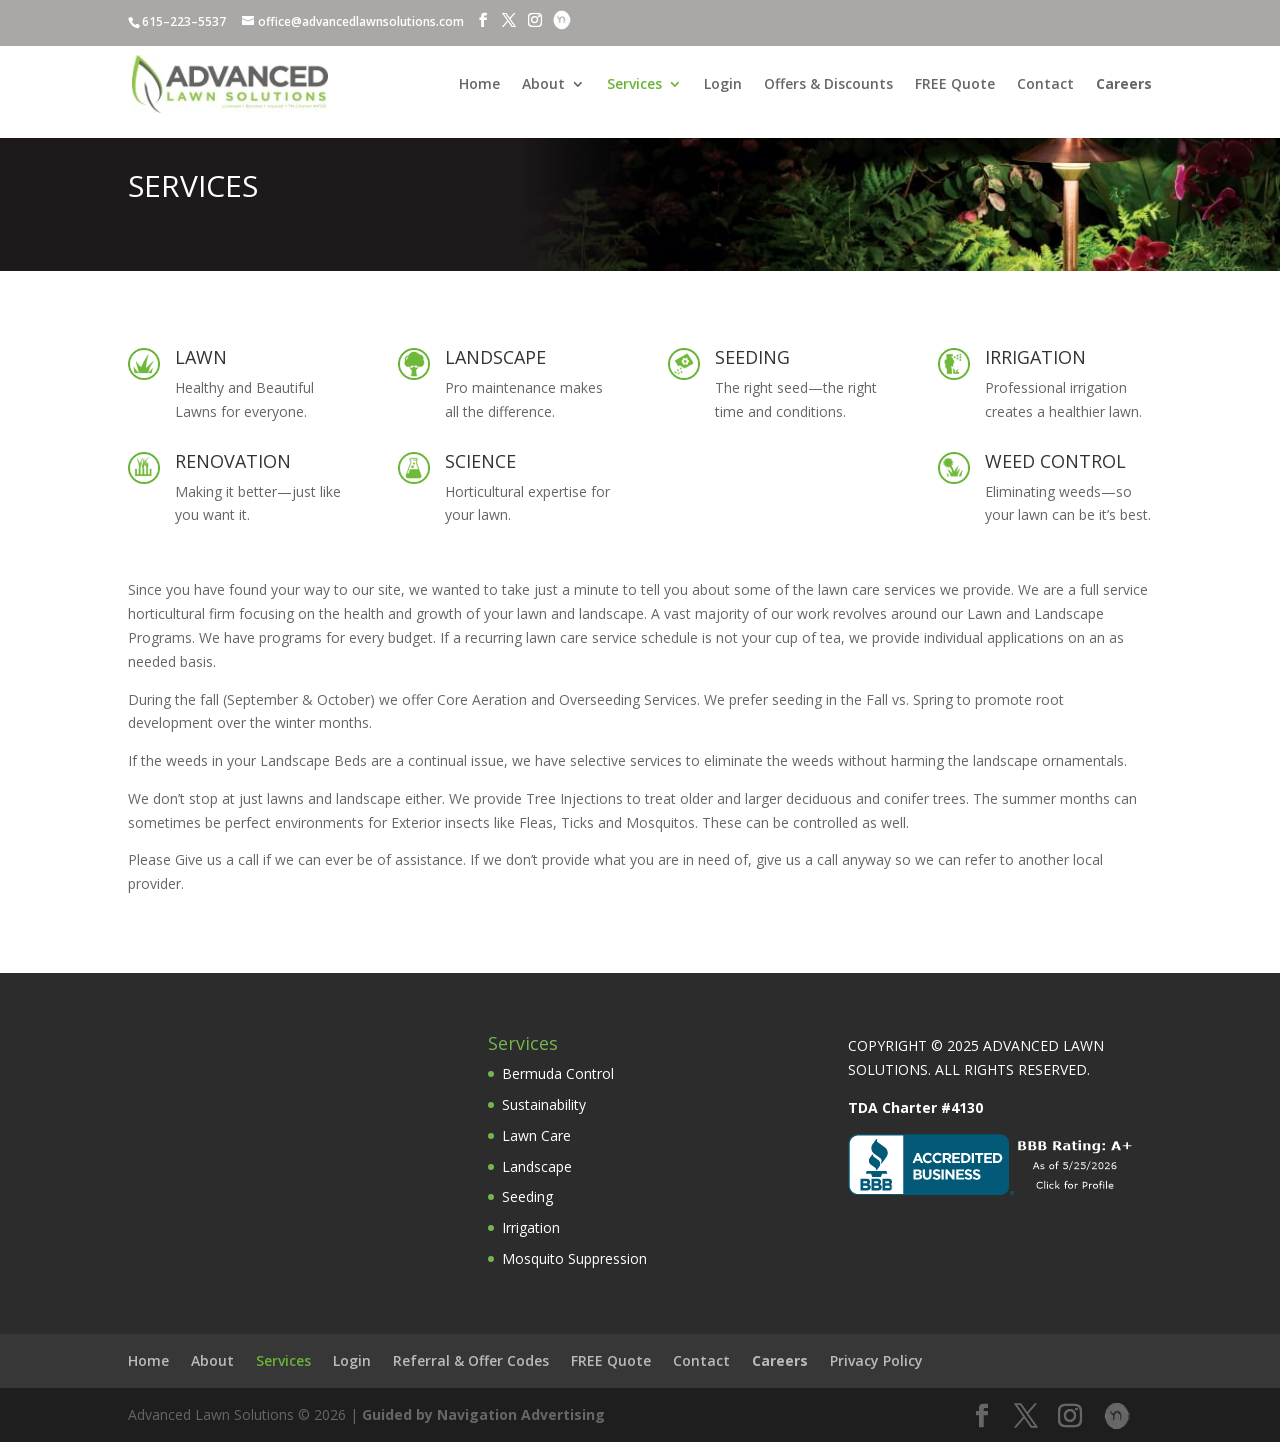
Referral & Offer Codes (471, 1360)
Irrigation (531, 1227)
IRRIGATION (1035, 357)
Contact (1045, 85)
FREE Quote (955, 85)
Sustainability (544, 1104)
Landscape (537, 1166)
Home (479, 85)
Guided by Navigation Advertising (483, 1414)
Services (634, 85)
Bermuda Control (558, 1073)
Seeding (527, 1196)
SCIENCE (480, 461)
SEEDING (752, 357)
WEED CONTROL (1055, 461)
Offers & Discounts (828, 85)
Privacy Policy (876, 1360)
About (543, 85)
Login (723, 85)
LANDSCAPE (495, 357)
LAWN (201, 357)
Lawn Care (536, 1135)
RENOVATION (233, 461)
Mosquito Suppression (574, 1258)
